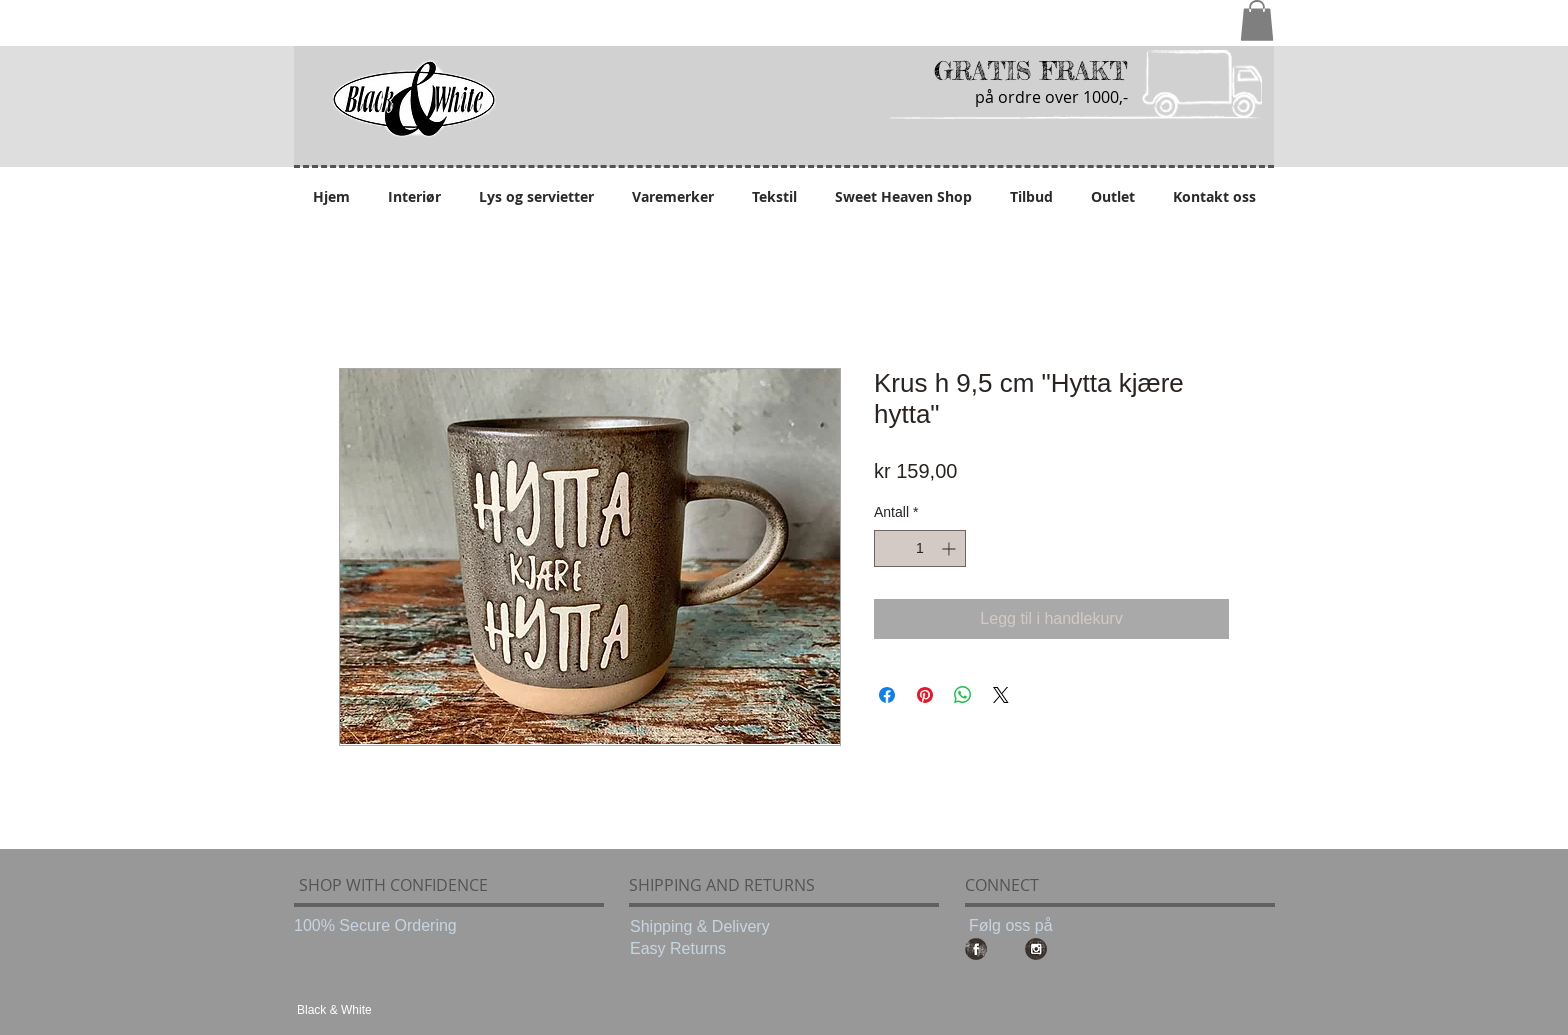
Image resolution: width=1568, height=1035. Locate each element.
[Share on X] (1001, 695)
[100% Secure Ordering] (378, 926)
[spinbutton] (920, 548)
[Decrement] (889, 548)
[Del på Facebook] (887, 695)
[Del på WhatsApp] (963, 695)
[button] (1257, 20)
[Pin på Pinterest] (925, 695)
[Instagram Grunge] (1036, 949)
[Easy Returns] (713, 949)
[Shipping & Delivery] (713, 927)
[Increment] (950, 548)
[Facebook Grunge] (976, 949)
